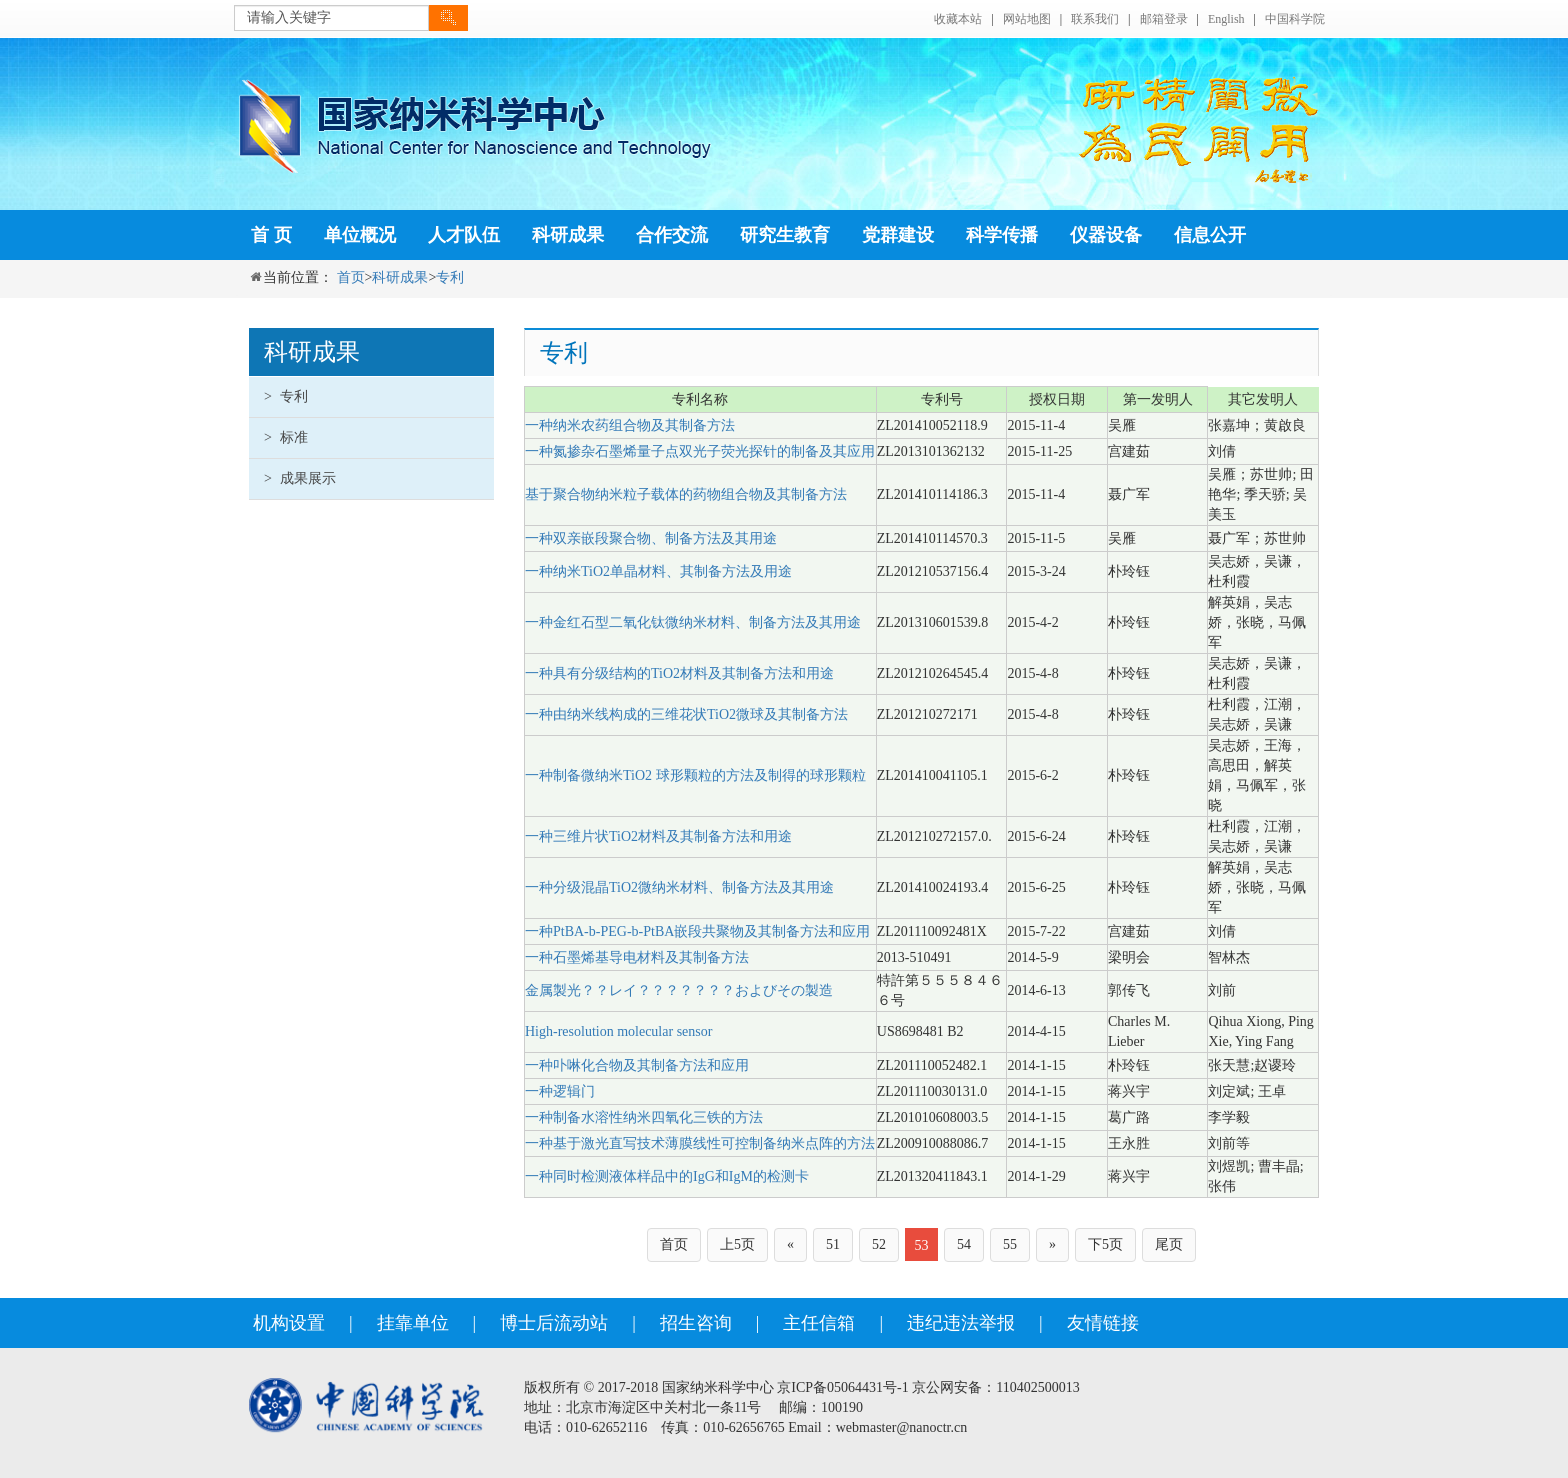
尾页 (1169, 1244)
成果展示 (300, 478)
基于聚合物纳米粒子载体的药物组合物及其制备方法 (686, 494)
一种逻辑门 (560, 1091)
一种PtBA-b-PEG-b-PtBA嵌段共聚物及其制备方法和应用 (697, 931)
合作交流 (672, 235)
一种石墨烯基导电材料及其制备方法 (637, 957)
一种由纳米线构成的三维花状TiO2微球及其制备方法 (686, 714)
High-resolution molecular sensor (618, 1031)
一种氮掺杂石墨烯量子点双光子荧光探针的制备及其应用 (700, 451)
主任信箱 (819, 1323)
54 (964, 1244)
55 (1010, 1244)
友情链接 (1103, 1323)
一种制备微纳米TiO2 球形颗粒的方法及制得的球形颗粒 (695, 775)
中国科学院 (1295, 19)
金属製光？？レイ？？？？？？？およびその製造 (679, 990)
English (1226, 19)
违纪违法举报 (961, 1323)
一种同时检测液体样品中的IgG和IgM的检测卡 (667, 1176)
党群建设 (898, 235)
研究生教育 (785, 235)
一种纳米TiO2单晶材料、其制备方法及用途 (658, 571)
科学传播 (1002, 235)
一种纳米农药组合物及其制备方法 (630, 425)
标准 (286, 437)
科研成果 (568, 235)
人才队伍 (464, 235)
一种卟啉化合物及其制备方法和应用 (637, 1065)
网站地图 (1027, 19)
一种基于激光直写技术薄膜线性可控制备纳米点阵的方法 (700, 1143)
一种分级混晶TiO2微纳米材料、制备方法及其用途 (679, 887)
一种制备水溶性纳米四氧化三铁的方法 (644, 1117)
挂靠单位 (413, 1323)
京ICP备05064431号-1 (842, 1387)
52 (879, 1244)
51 (833, 1244)
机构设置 (289, 1323)
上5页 (737, 1244)
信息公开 (1210, 235)
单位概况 (360, 235)
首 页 (271, 235)
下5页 (1105, 1244)
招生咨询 (696, 1323)
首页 (351, 277)
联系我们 (1095, 19)
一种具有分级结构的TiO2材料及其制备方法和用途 (679, 673)
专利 (450, 277)
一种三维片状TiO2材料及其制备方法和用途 (658, 836)
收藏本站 (958, 19)
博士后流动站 (554, 1323)
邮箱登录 (1164, 19)
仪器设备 (1106, 235)
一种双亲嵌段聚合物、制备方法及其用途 (651, 538)
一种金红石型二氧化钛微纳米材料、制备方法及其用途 (693, 622)
